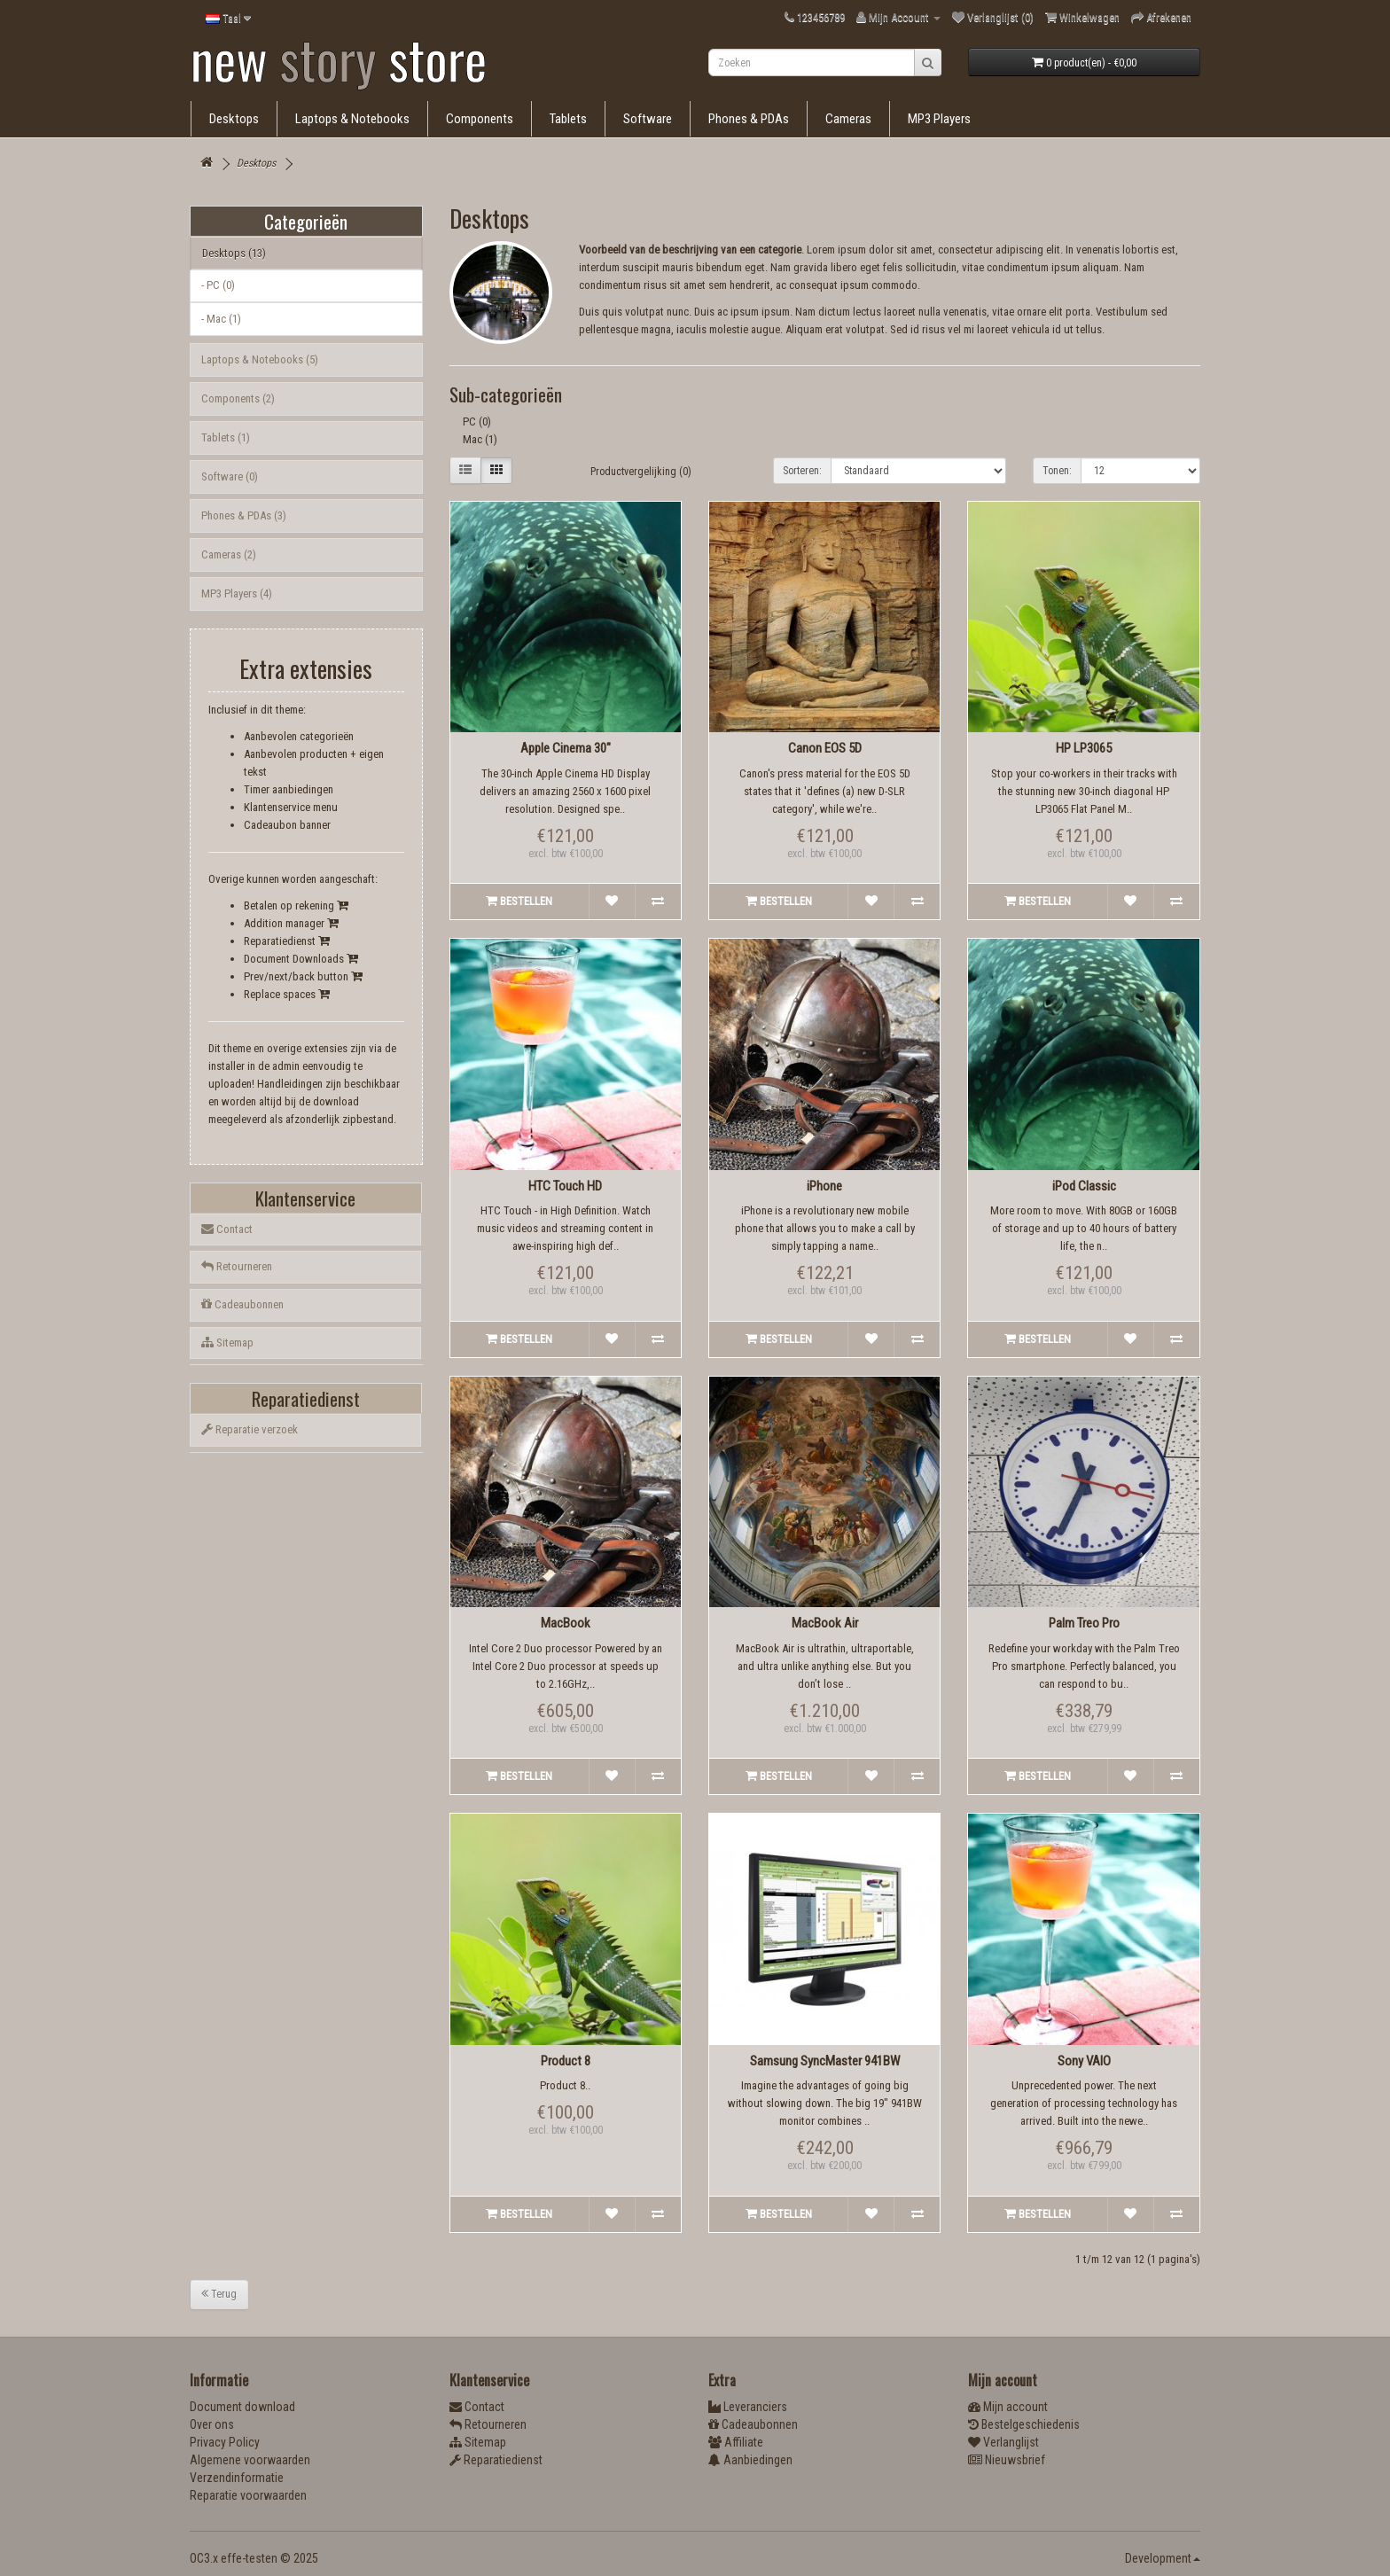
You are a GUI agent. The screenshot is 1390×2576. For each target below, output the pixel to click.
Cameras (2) (228, 554)
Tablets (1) (225, 437)
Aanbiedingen (750, 2460)
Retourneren (236, 1266)
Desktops (234, 119)
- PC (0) (218, 285)
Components (479, 119)
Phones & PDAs (748, 119)
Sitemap (227, 1342)
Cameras (848, 119)
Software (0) (229, 476)
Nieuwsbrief (1006, 2460)
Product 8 (565, 2061)
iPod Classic (1084, 1186)
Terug (219, 2293)
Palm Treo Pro (1084, 1623)
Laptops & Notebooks (352, 119)
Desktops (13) (234, 253)
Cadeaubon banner (287, 824)
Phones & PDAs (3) (243, 515)
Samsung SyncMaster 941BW (825, 2061)
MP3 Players (939, 119)
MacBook (565, 1623)
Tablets (568, 119)
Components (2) (238, 398)
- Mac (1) (221, 318)
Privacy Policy (225, 2442)
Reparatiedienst (287, 941)
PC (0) (477, 421)
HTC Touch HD (565, 1186)
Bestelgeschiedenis (1024, 2424)
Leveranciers (747, 2407)
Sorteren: (802, 470)
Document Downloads (301, 958)
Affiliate (735, 2442)
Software (647, 119)
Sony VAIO (1084, 2061)
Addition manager (291, 923)
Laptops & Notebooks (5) (259, 359)
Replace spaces (287, 994)
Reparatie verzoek (249, 1429)
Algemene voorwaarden (250, 2460)
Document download (242, 2407)
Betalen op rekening (296, 905)
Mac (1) (480, 439)
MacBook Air (825, 1623)
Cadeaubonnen (242, 1304)
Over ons (212, 2424)
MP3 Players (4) (236, 593)
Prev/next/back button (303, 976)
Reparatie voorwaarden (248, 2495)
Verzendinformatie (237, 2478)
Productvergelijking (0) (640, 471)
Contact (227, 1229)
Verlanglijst (1003, 2442)
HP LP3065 (1084, 748)
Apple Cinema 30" (565, 748)
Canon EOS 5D (825, 748)
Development (1162, 2558)
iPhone (824, 1186)
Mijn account (1008, 2407)
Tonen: (1057, 470)
